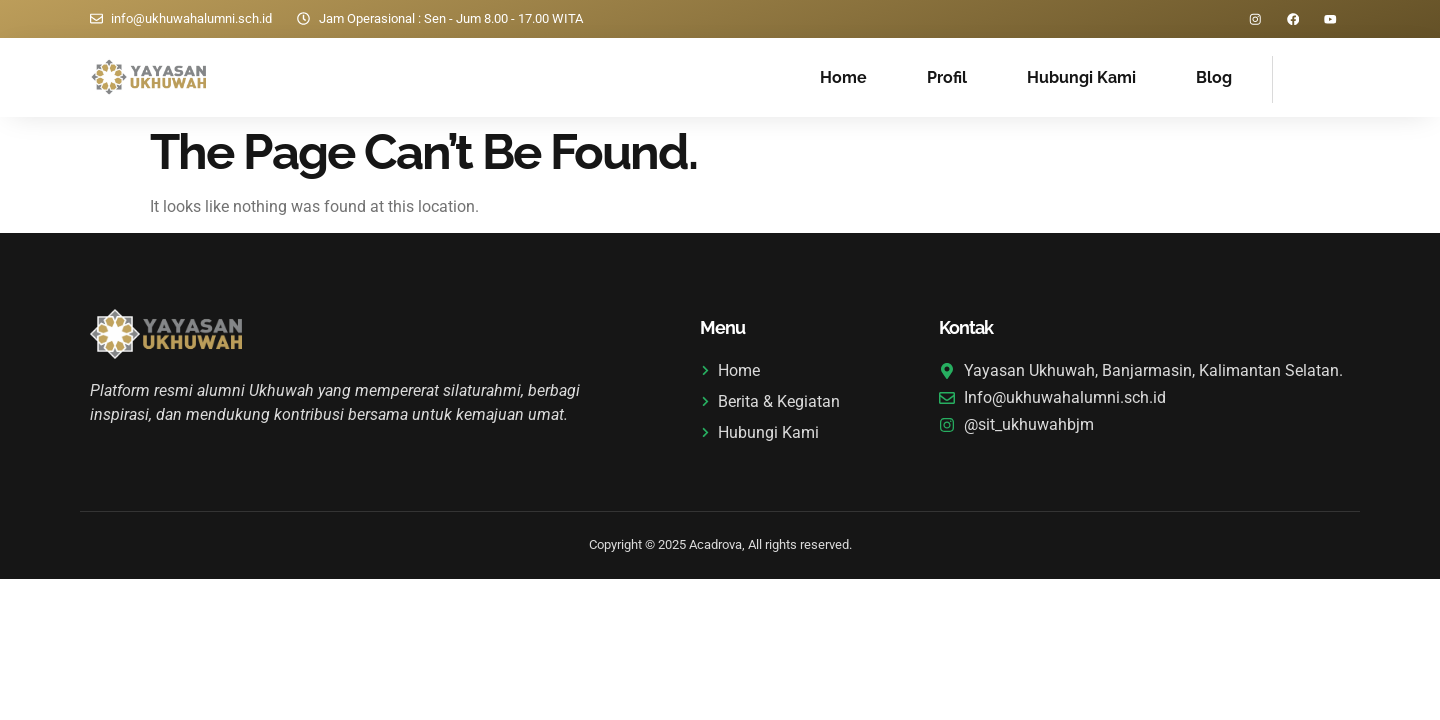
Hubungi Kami (1081, 78)
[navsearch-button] (1298, 77)
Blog (1214, 78)
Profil (947, 78)
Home (843, 78)
